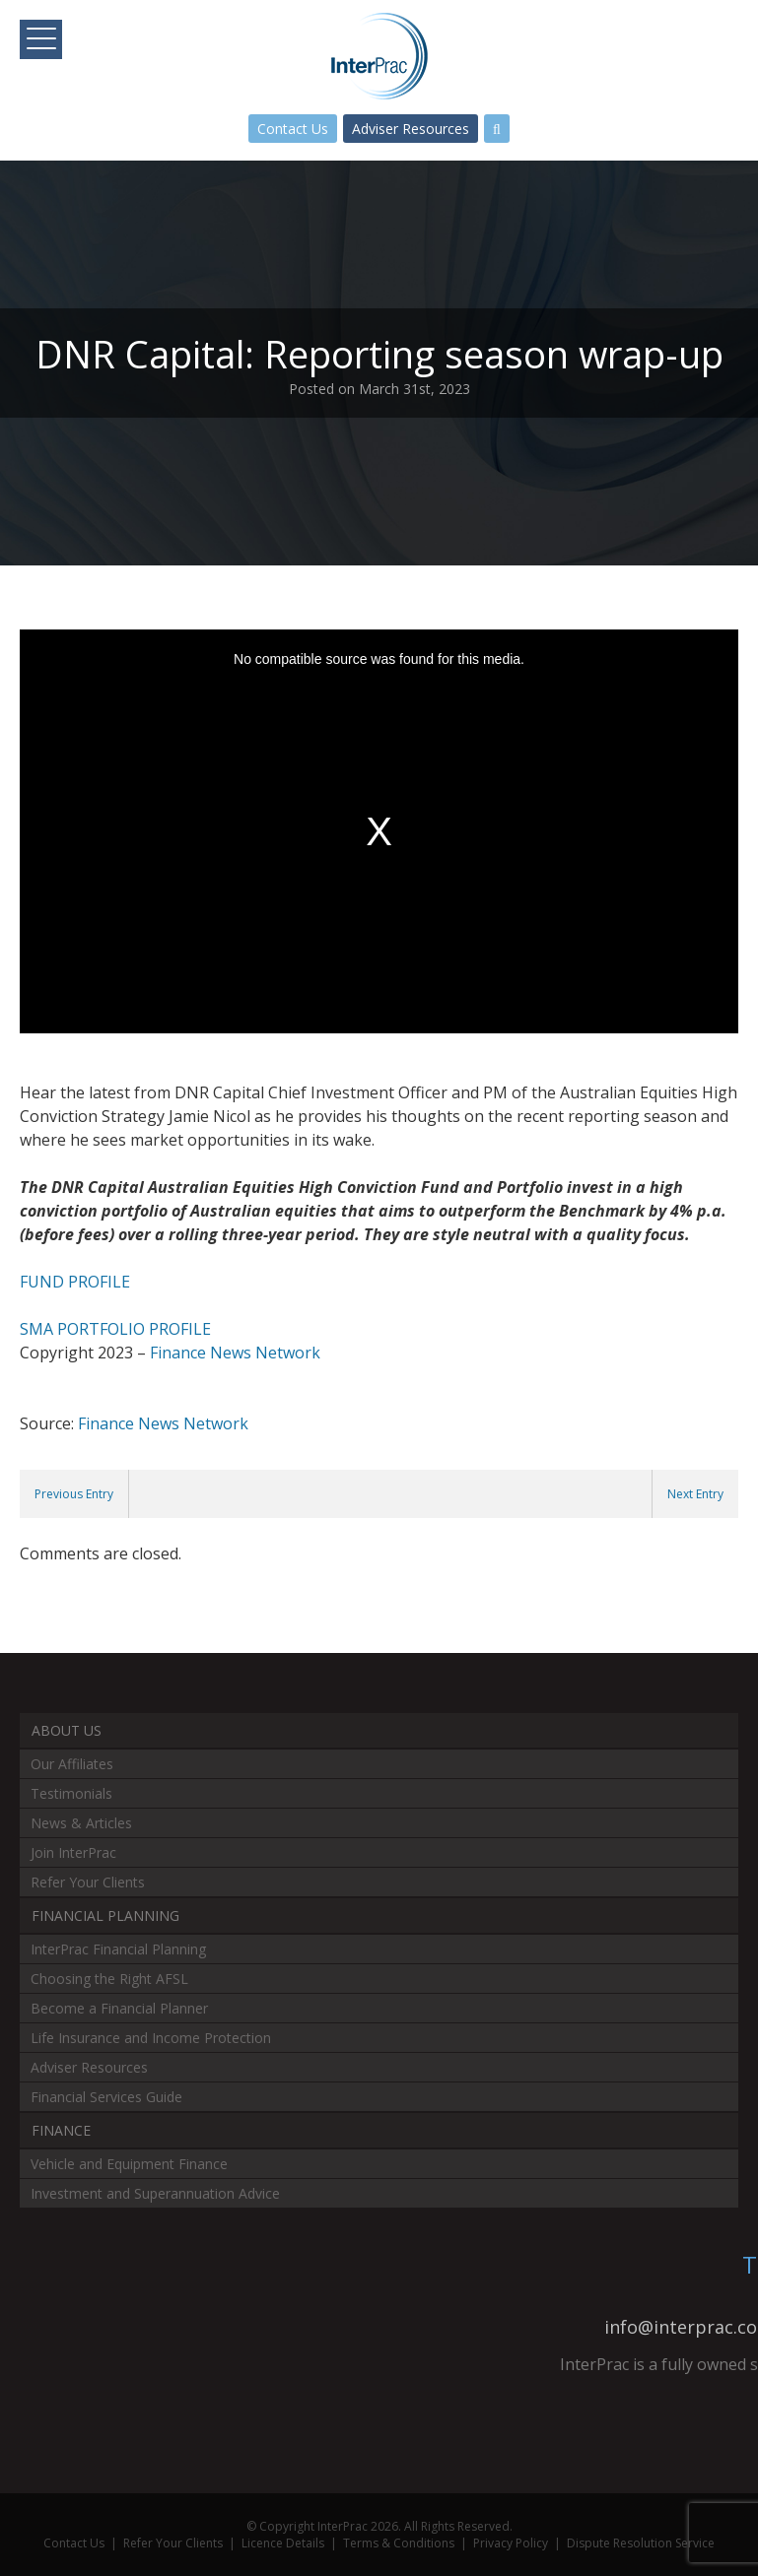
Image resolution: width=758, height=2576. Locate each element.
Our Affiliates (72, 1763)
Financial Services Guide (106, 2096)
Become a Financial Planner (119, 2008)
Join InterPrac (73, 1852)
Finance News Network (235, 1352)
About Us (67, 1730)
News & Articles (81, 1823)
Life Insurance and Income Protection (151, 2037)
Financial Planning (105, 1915)
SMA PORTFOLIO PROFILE (115, 1329)
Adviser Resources (410, 128)
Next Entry (695, 1494)
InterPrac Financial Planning (118, 1949)
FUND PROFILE (75, 1281)
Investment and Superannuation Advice (155, 2193)
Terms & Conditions (398, 2543)
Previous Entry (73, 1494)
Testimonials (71, 1793)
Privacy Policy (510, 2543)
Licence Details (282, 2543)
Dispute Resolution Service (641, 2543)
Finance (61, 2130)
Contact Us (292, 128)
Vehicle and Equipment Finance (129, 2163)
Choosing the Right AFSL (109, 1978)
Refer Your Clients (88, 1882)
